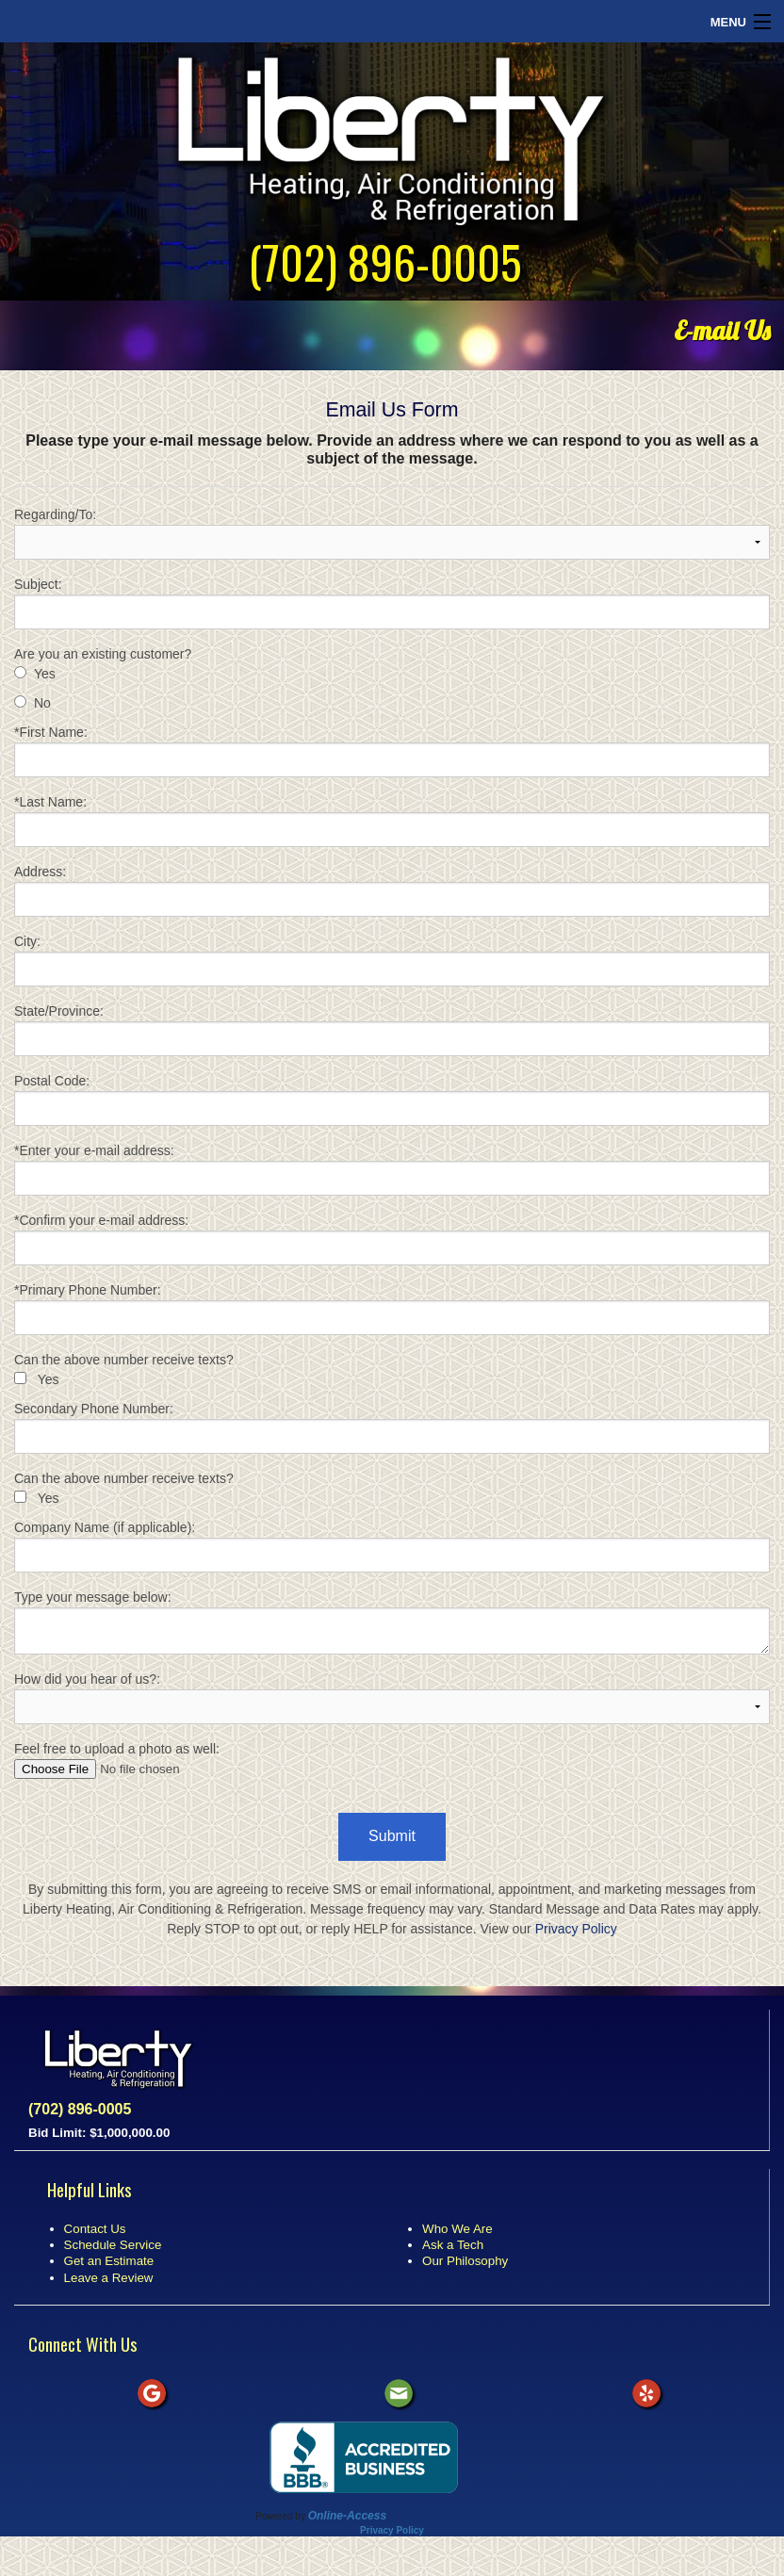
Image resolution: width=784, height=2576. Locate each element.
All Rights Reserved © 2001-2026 (458, 2516)
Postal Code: (392, 1099)
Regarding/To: (392, 533)
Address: (392, 890)
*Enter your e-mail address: (392, 1169)
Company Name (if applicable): (392, 1546)
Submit (392, 1836)
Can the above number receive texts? (124, 1359)
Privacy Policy (576, 1928)
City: (392, 960)
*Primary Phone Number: (392, 1308)
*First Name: (392, 751)
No (42, 702)
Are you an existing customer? (102, 653)
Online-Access (347, 2515)
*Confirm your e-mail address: (392, 1239)
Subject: (392, 603)
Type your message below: (392, 1622)
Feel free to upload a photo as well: (392, 1760)
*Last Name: (392, 820)
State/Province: (392, 1029)
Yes (45, 673)
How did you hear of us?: (392, 1697)
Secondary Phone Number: (392, 1427)
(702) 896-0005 (385, 261)
